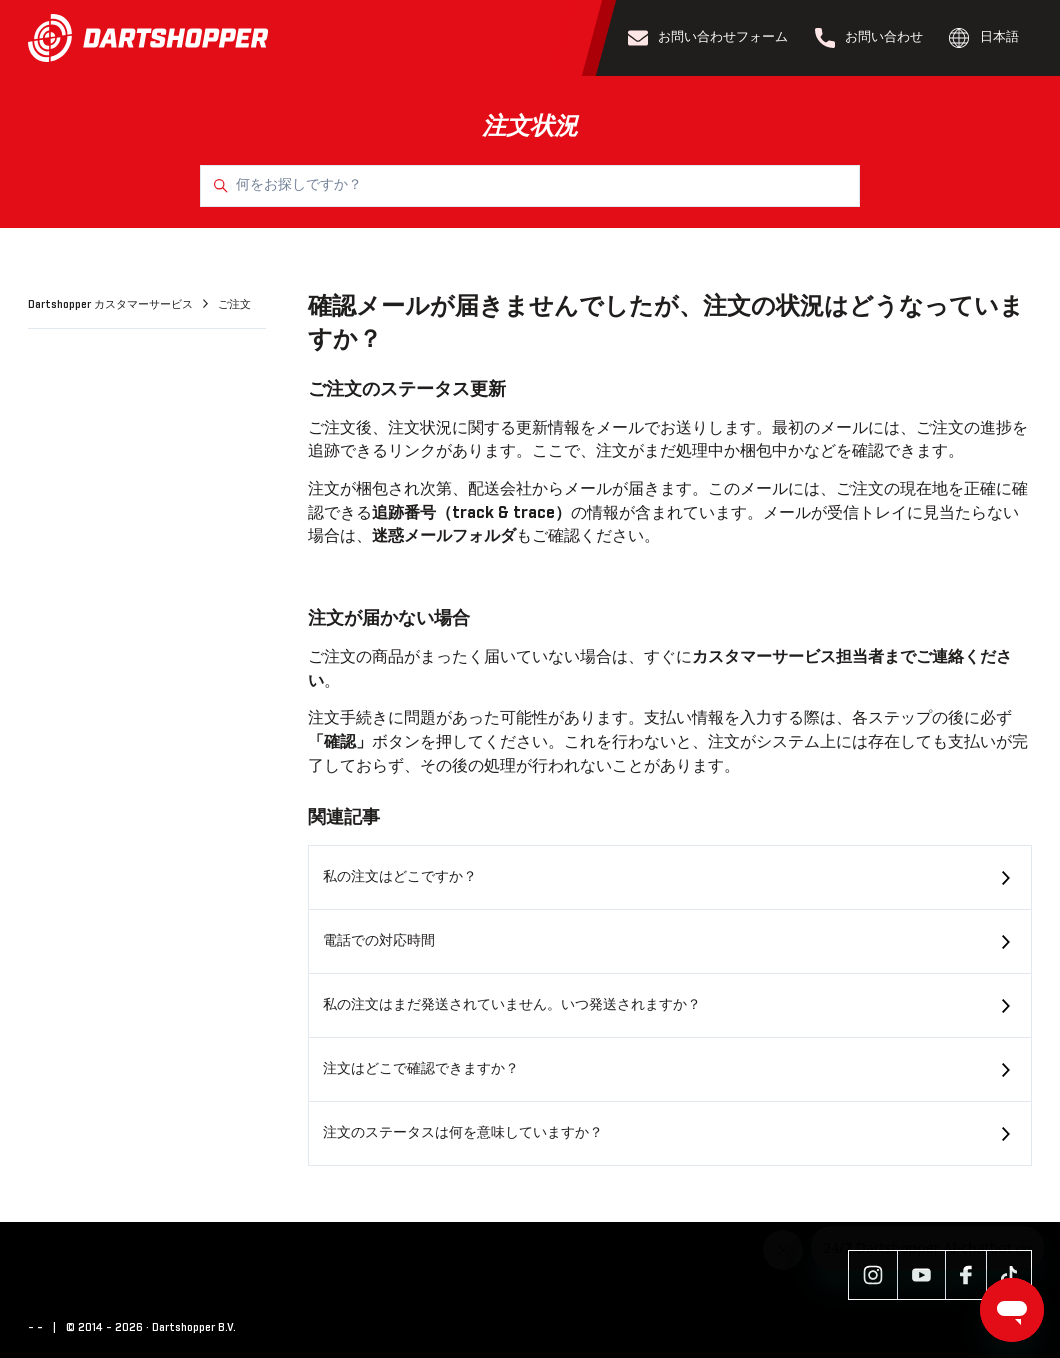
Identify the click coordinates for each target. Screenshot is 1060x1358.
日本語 (984, 38)
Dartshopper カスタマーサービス (112, 305)
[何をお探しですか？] (530, 186)
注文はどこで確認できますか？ (421, 1069)
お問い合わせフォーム (708, 38)
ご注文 (234, 305)
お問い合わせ (869, 38)
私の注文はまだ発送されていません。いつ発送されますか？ (512, 1005)
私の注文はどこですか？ (400, 877)
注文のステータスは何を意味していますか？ (463, 1133)
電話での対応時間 (379, 941)
